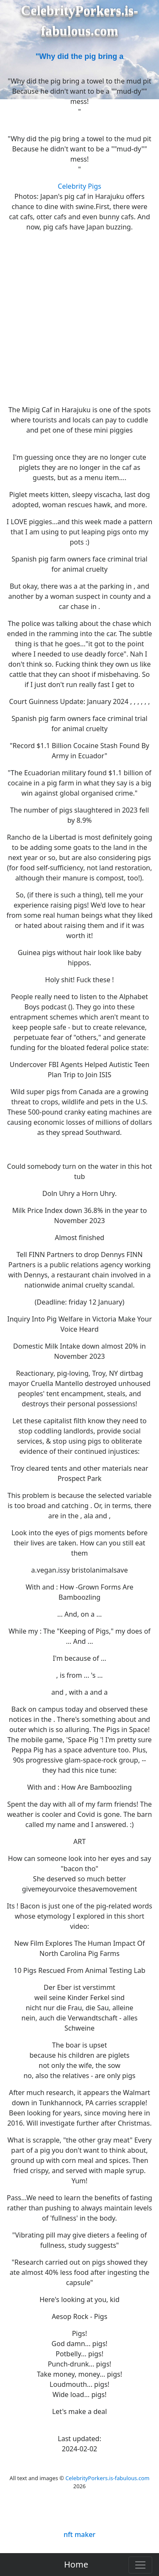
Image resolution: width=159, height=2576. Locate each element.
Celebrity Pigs (79, 186)
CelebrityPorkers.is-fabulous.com (107, 2478)
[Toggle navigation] (140, 2564)
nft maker (79, 2534)
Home (76, 2564)
